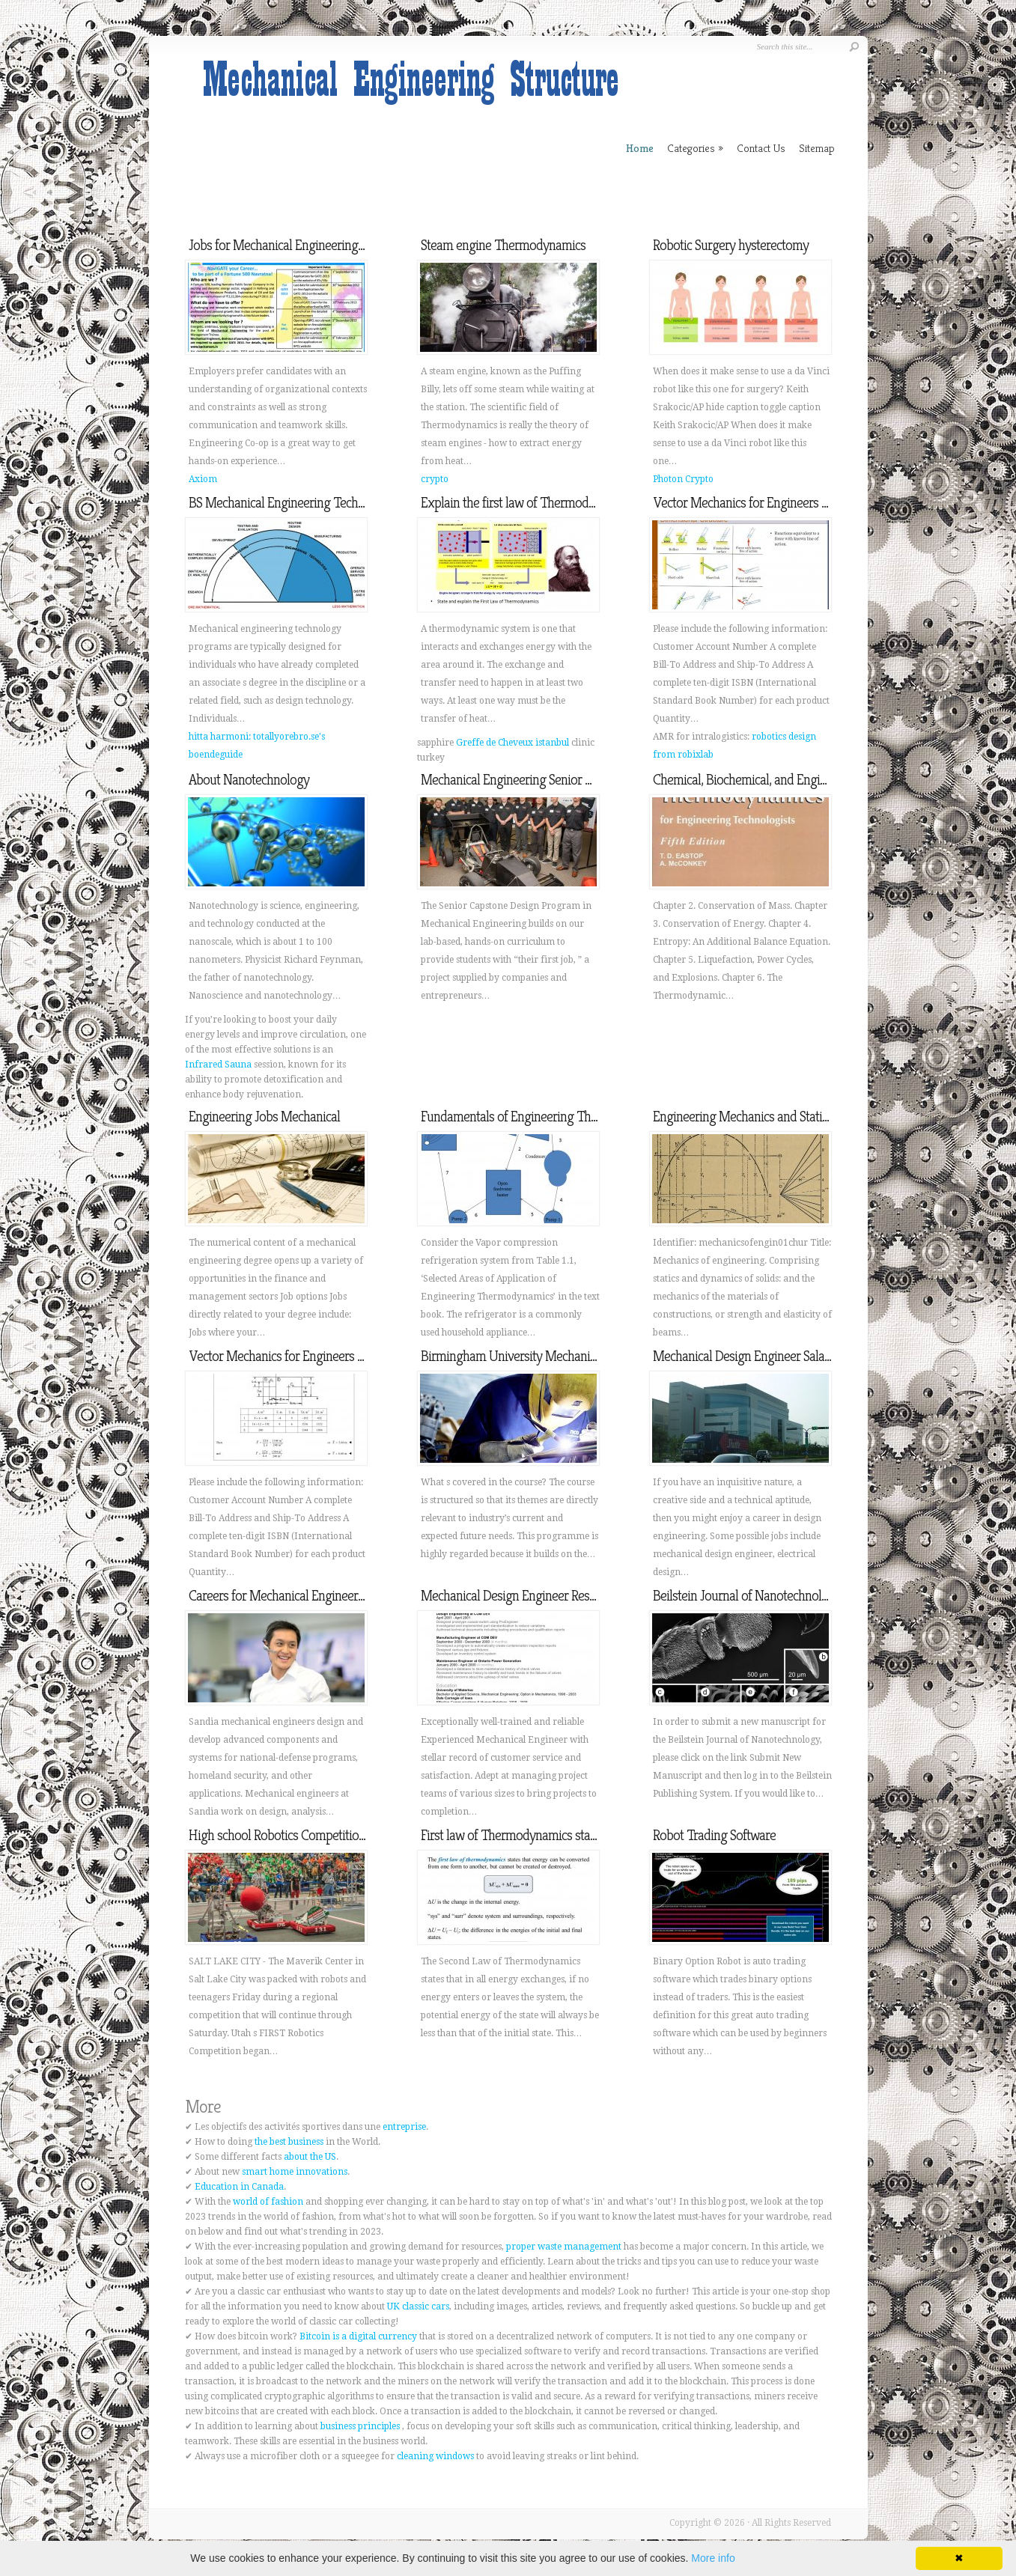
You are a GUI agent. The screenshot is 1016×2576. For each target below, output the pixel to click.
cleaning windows (435, 2456)
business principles (360, 2426)
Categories (695, 148)
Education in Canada (239, 2186)
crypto (434, 479)
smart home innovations (294, 2172)
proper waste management (563, 2246)
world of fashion (268, 2201)
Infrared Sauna (218, 1064)
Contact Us (761, 148)
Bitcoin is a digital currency (358, 2336)
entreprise (404, 2127)
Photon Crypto (683, 479)
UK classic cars (418, 2306)
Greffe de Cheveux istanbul (512, 742)
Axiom (203, 479)
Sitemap (817, 148)
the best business (289, 2142)
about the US (310, 2157)
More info (712, 2558)
